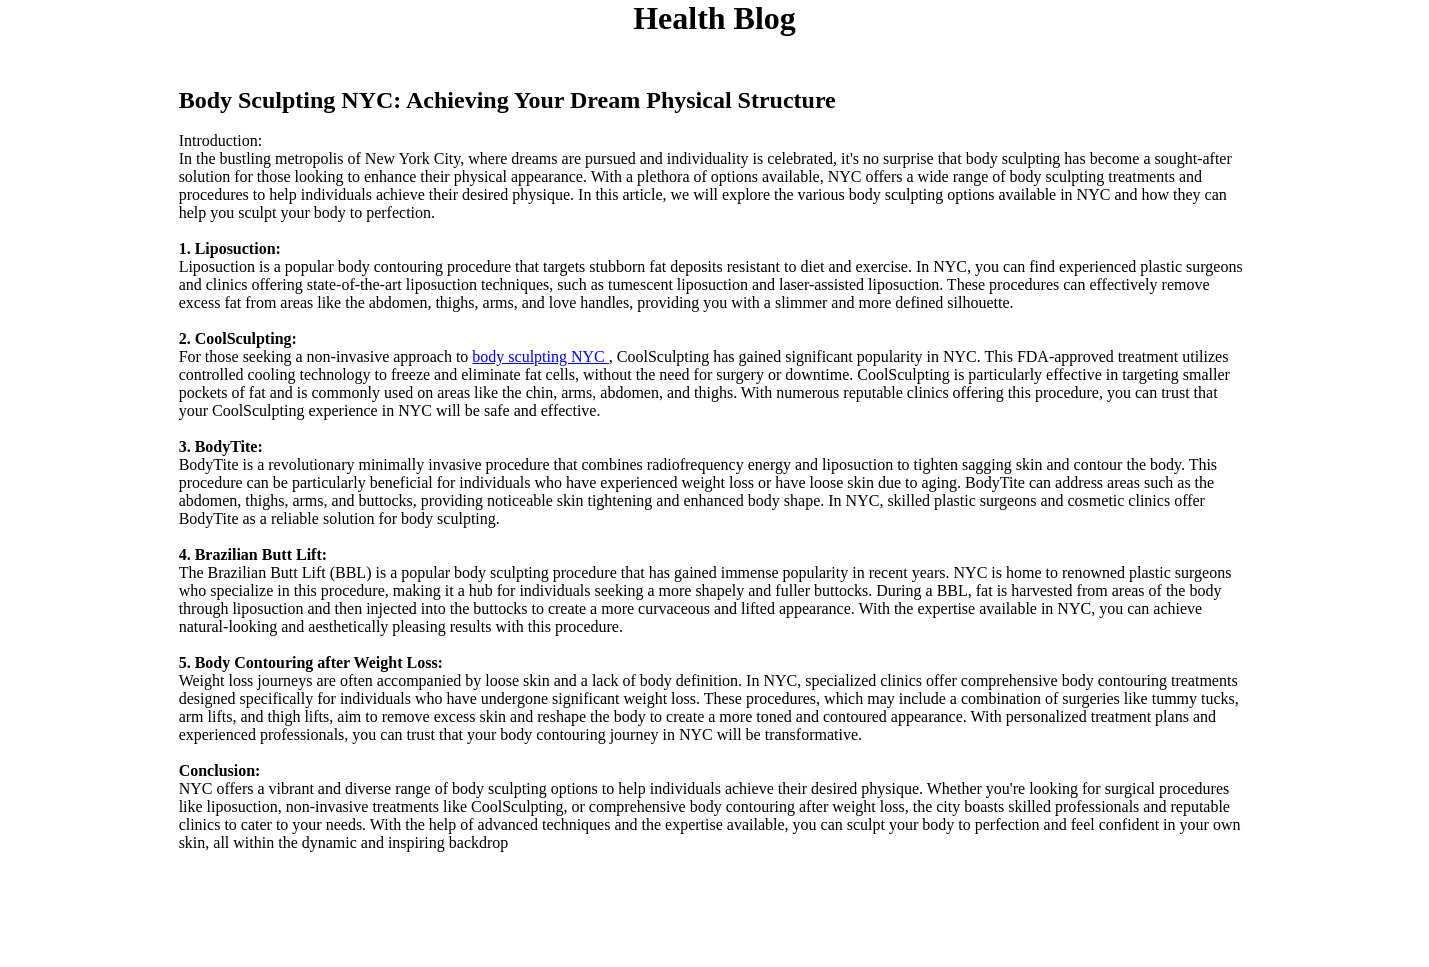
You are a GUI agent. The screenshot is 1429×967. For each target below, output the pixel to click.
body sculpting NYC (540, 356)
